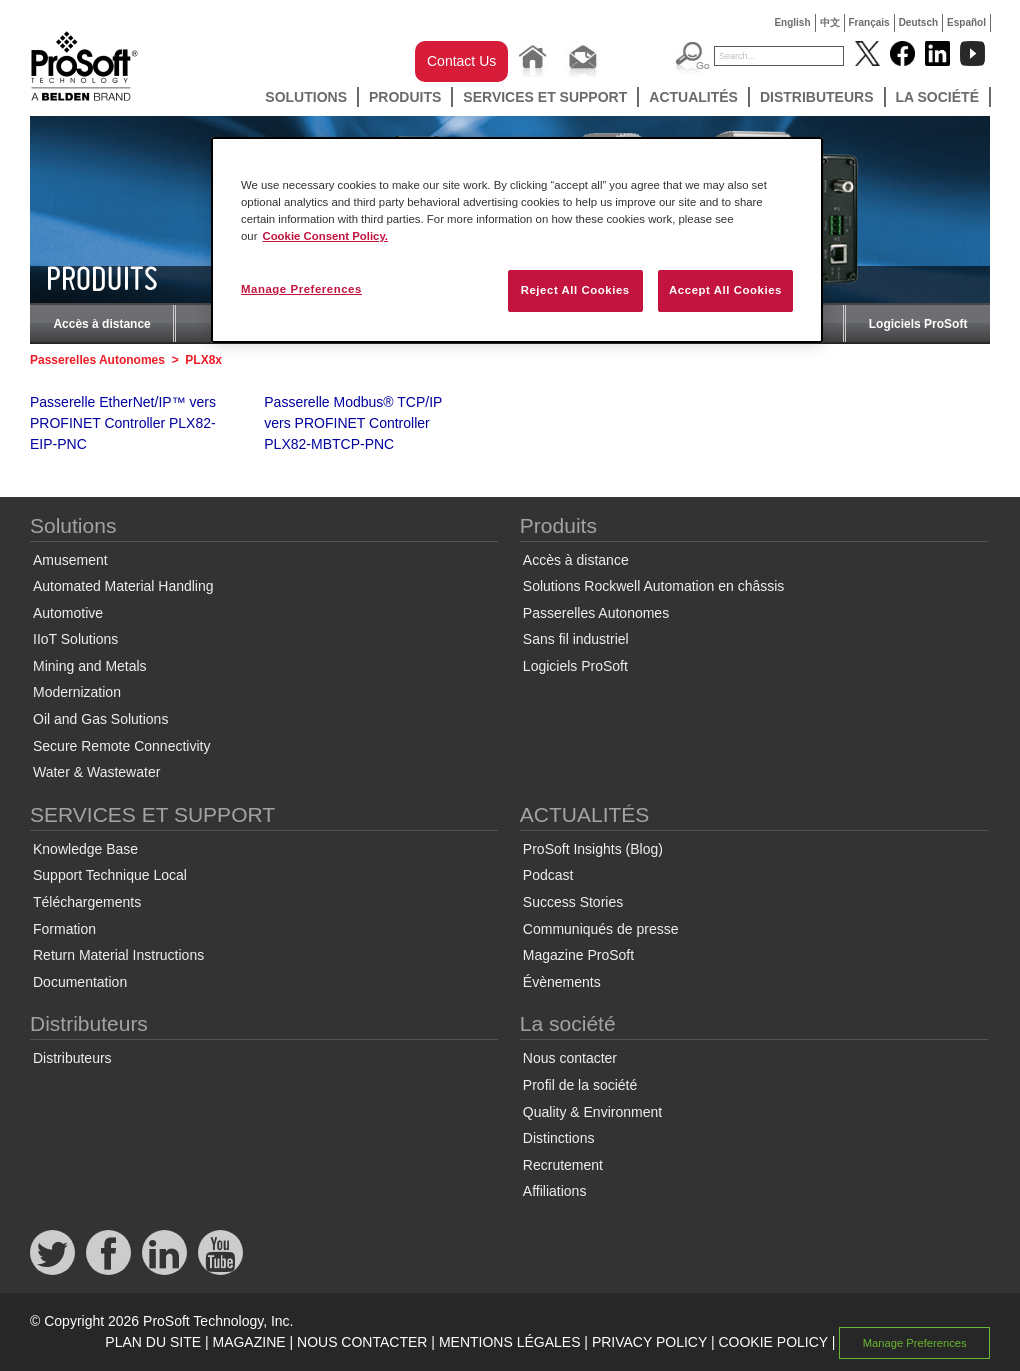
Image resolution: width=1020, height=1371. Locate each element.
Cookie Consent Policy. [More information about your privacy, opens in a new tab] (325, 236)
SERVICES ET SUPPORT (545, 97)
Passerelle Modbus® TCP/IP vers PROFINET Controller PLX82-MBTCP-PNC (353, 423)
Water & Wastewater (96, 772)
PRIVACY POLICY (649, 1342)
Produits (405, 97)
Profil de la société (580, 1085)
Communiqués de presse (601, 929)
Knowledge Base (85, 849)
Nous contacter (570, 1058)
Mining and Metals (90, 666)
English (792, 22)
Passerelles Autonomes (97, 360)
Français (869, 22)
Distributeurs (817, 97)
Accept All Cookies (725, 290)
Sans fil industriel (576, 639)
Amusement (70, 560)
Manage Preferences (915, 1343)
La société (938, 97)
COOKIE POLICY (772, 1342)
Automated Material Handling (123, 586)
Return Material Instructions (118, 955)
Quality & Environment (592, 1112)
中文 (830, 22)
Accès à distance (101, 324)
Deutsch (918, 22)
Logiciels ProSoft (918, 324)
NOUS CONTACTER (362, 1342)
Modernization (77, 692)
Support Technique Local (110, 875)
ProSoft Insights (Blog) (593, 849)
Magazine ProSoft (578, 955)
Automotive (68, 613)
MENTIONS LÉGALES (510, 1342)
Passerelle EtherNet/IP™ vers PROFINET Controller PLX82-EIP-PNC (123, 423)
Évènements (562, 982)
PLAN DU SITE (153, 1342)
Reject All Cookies (575, 290)
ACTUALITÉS (693, 97)
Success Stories (573, 902)
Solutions (306, 97)
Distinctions (559, 1138)
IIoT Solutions (75, 639)
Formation (64, 929)
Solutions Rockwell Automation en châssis (653, 586)
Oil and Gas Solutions (100, 719)
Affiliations (555, 1191)
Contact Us (461, 61)
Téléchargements (87, 902)
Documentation (80, 982)
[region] (517, 240)
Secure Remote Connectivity (121, 746)
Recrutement (563, 1165)
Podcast (548, 875)
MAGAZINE (248, 1342)
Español (966, 22)
